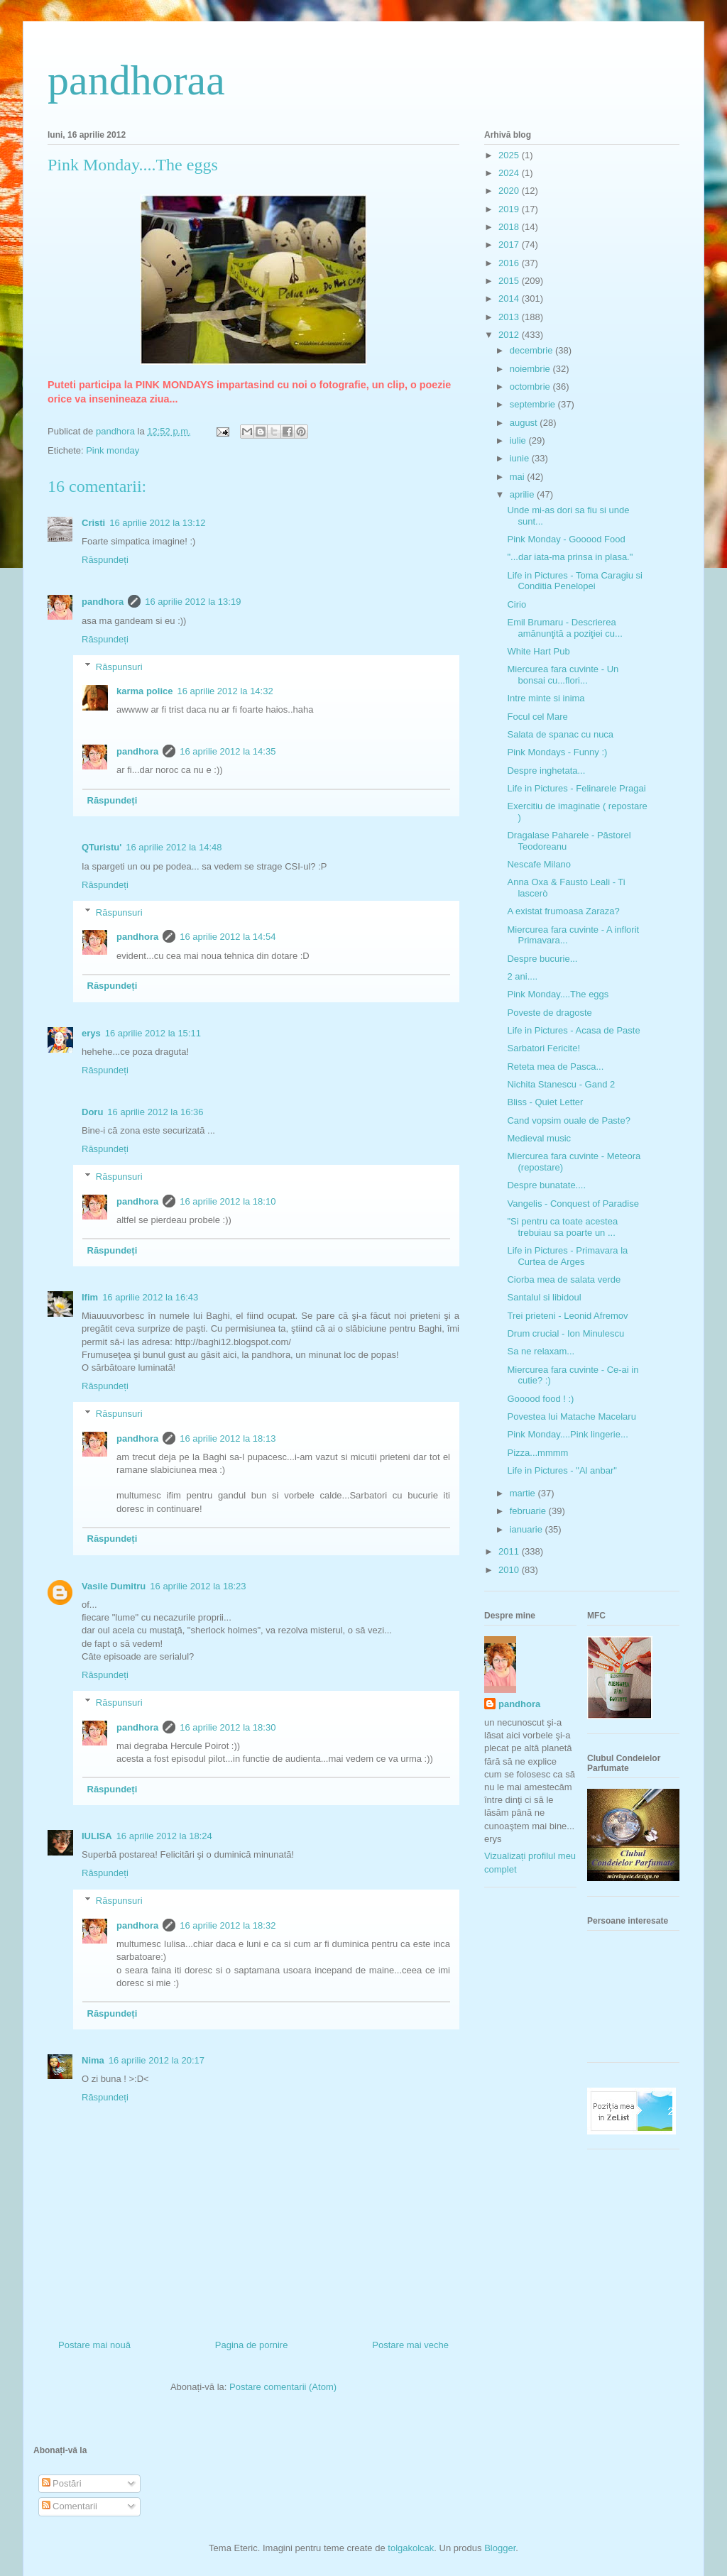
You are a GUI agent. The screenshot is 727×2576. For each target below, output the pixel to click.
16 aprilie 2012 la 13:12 (157, 522)
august (525, 422)
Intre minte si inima (545, 698)
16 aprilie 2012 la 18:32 (227, 1925)
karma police (144, 691)
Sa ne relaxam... (540, 1351)
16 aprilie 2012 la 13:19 (193, 601)
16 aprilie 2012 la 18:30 (227, 1727)
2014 (510, 298)
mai (519, 476)
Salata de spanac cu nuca (560, 734)
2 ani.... (522, 976)
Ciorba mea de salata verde (564, 1279)
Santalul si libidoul (544, 1297)
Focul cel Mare (537, 716)
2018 (510, 226)
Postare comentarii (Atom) (283, 2387)
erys (91, 1033)
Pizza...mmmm (537, 1452)
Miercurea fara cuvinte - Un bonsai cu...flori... (562, 675)
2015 (510, 280)
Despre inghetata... (546, 770)
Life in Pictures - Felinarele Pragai (576, 788)
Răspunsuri (119, 666)
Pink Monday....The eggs (557, 994)
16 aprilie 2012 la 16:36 (155, 1112)
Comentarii (69, 2506)
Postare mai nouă (94, 2345)
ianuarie (527, 1529)
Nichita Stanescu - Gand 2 (561, 1084)
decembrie (532, 350)
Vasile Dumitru (114, 1586)
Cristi (93, 522)
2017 (510, 244)
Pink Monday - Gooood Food (566, 539)
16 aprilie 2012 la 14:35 (227, 751)
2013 (510, 317)
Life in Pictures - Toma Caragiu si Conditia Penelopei (575, 581)
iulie (519, 440)
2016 (510, 263)
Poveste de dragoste (549, 1012)
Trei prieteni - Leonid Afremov (567, 1315)
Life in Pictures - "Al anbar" (561, 1470)
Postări (62, 2483)
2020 (510, 190)
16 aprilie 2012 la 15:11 (153, 1033)
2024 (510, 173)
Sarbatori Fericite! (543, 1048)
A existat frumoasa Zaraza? (563, 911)
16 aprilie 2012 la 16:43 (150, 1297)
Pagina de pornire (251, 2345)
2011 (510, 1551)
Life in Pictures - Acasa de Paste (573, 1030)
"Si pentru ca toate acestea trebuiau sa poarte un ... (562, 1227)
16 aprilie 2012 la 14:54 (227, 936)
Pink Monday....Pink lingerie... (567, 1434)
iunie (521, 458)
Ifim (90, 1297)
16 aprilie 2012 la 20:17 (156, 2060)
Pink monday (112, 450)
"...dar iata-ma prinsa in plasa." (570, 557)
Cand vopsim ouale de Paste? (568, 1120)
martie (524, 1493)
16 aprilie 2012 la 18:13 (227, 1438)
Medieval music (539, 1138)
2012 (510, 334)
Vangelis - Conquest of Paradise (572, 1203)
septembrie (534, 404)
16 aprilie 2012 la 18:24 (164, 1836)
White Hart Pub (538, 651)
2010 (510, 1569)
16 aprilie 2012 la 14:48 (174, 847)
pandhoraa (136, 80)
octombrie (531, 386)
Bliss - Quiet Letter (545, 1102)
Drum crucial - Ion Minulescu (565, 1333)
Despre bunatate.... (546, 1185)
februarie (529, 1511)
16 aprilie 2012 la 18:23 (198, 1586)
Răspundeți (105, 559)
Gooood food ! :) (540, 1398)
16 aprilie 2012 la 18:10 (227, 1201)
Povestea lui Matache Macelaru (571, 1416)
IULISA (97, 1836)
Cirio (516, 604)
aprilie (523, 494)
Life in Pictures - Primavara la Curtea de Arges (567, 1256)
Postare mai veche (410, 2345)
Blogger (499, 2548)
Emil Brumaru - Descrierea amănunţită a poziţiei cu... (564, 628)
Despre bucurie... (542, 958)
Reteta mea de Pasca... (555, 1066)
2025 (510, 155)
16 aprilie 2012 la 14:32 (225, 691)
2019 (510, 209)
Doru (92, 1112)
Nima (93, 2060)
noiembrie (531, 368)
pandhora (103, 601)
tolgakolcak (411, 2548)
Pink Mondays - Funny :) (557, 752)
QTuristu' (101, 847)
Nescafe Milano (539, 864)
